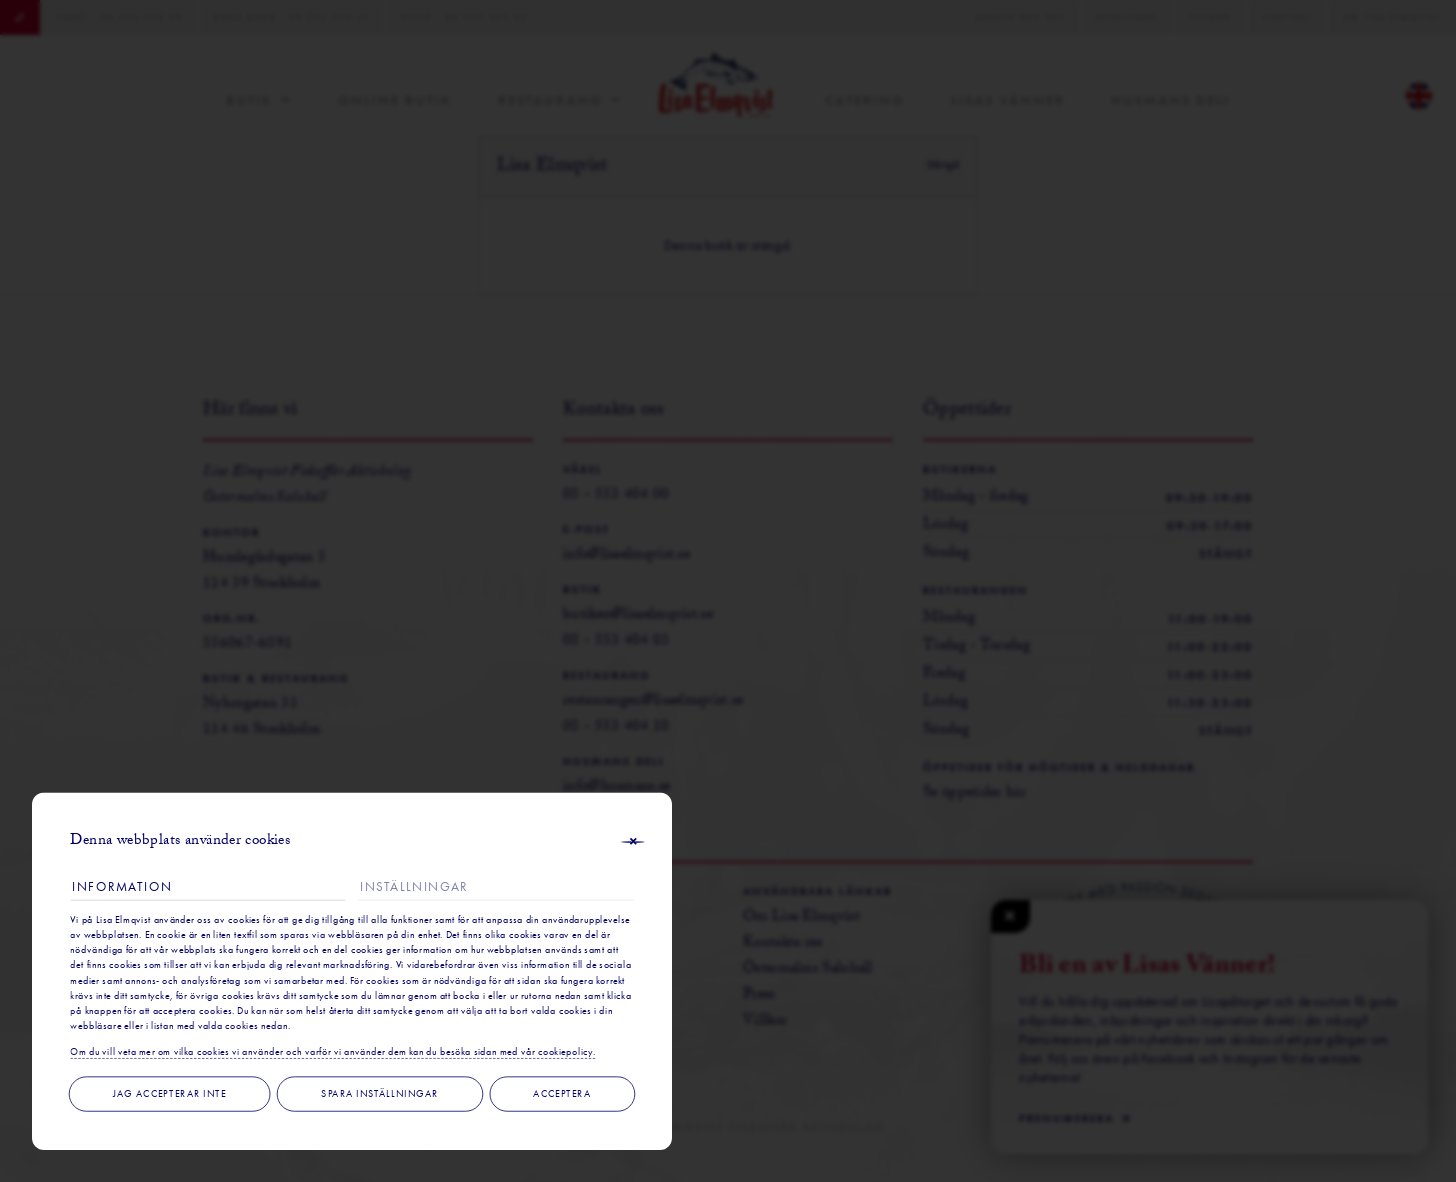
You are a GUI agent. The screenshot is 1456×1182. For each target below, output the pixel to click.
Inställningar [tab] (414, 886)
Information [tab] (122, 886)
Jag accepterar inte (170, 1094)
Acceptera (562, 1094)
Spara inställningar (380, 1094)
